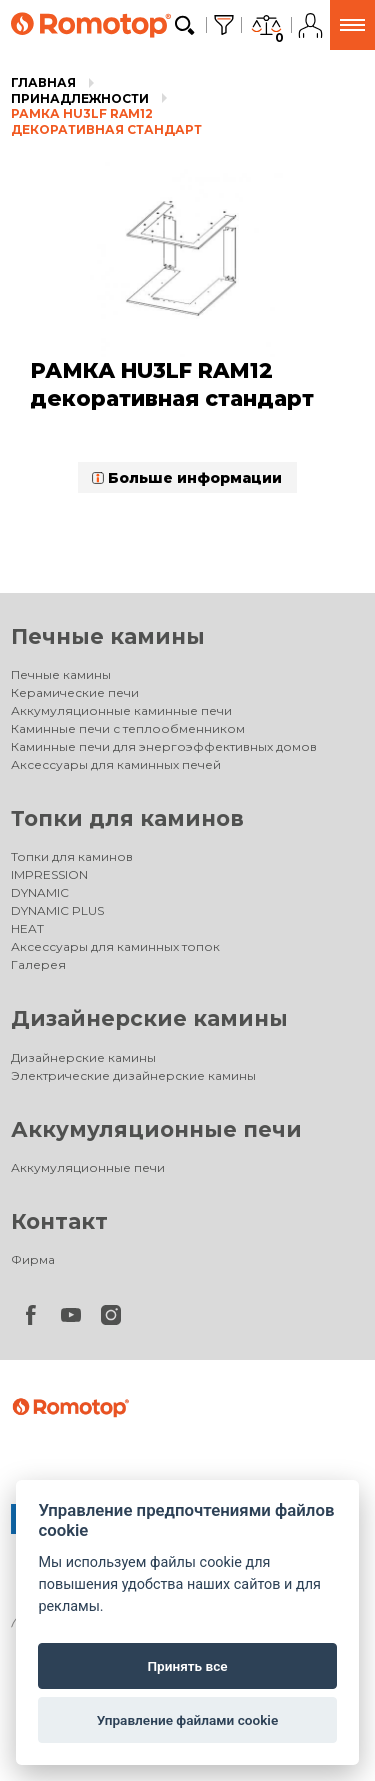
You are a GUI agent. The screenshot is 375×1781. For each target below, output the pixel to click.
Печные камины (108, 636)
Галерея (38, 964)
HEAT (27, 928)
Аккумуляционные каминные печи (121, 710)
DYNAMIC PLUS (57, 910)
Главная (43, 82)
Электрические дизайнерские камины (133, 1075)
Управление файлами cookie (187, 1720)
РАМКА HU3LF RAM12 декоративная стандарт (106, 121)
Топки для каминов (127, 818)
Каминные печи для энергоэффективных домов (164, 746)
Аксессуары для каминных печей (116, 764)
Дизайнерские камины (149, 1018)
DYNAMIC (40, 892)
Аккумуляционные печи (156, 1129)
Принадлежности (80, 98)
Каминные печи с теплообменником (128, 728)
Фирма (33, 1259)
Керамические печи (75, 692)
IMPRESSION (49, 874)
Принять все (187, 1666)
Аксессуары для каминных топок (115, 946)
